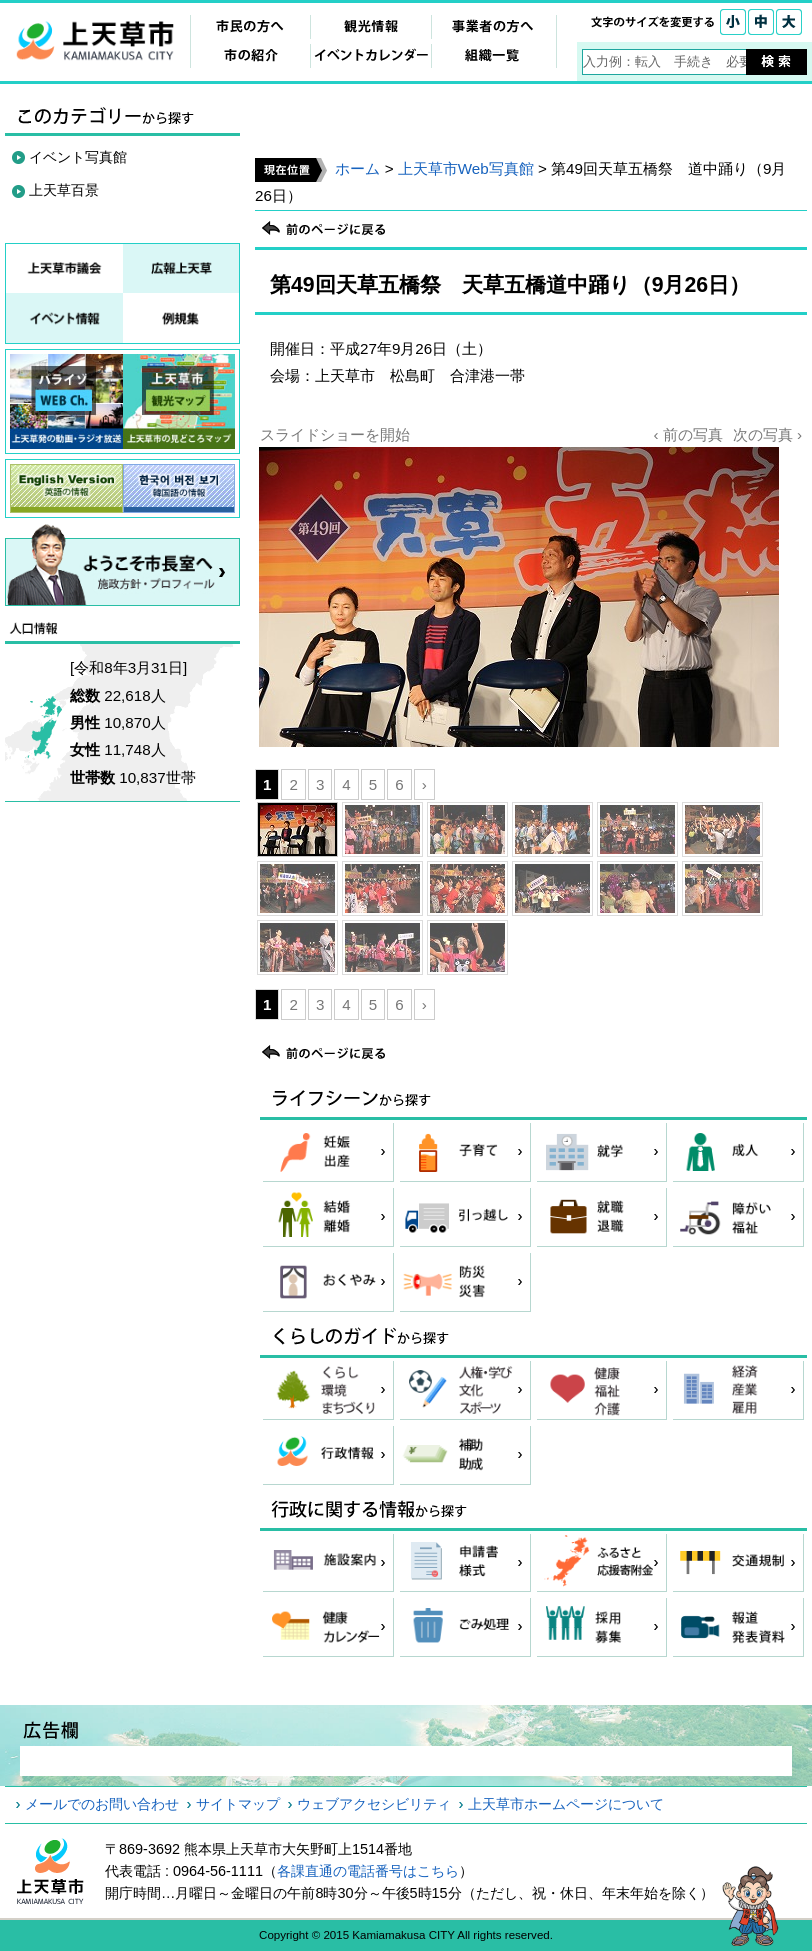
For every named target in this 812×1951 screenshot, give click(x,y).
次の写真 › (767, 434)
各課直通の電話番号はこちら (368, 1871)
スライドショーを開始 (335, 434)
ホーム (357, 168)
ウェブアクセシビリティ (374, 1804)
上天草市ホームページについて (566, 1804)
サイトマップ (238, 1804)
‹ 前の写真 (687, 434)
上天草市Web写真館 (466, 168)
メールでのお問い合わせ (102, 1804)
